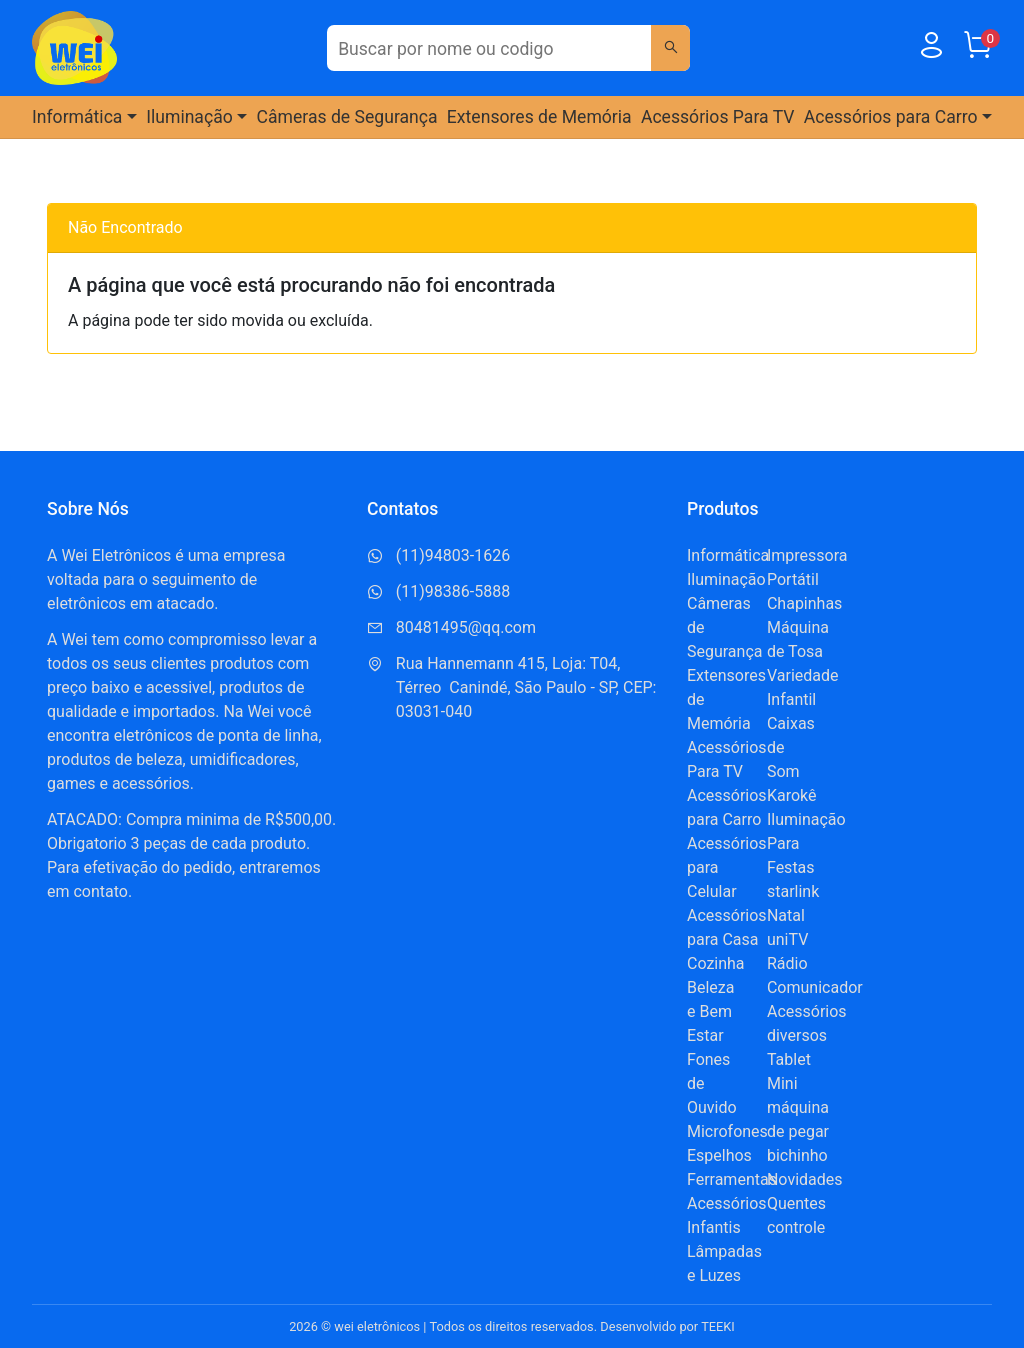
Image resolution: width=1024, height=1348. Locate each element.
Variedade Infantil (803, 687)
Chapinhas (804, 603)
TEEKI (718, 1326)
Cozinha (716, 963)
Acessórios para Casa (727, 927)
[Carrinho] (977, 49)
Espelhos (719, 1155)
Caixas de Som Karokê (792, 759)
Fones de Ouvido (712, 1083)
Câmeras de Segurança (347, 117)
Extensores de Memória (539, 117)
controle (796, 1227)
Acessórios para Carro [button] (891, 117)
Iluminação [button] (189, 117)
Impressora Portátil (807, 567)
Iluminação (726, 579)
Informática (728, 555)
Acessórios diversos (807, 1023)
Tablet (789, 1059)
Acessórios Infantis (727, 1215)
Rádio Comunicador (815, 975)
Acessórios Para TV (718, 117)
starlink (793, 891)
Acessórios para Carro (727, 807)
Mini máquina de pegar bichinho (798, 1119)
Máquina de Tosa (798, 639)
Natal (786, 915)
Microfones (727, 1131)
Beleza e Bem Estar (710, 1011)
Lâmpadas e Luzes (724, 1263)
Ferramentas (732, 1179)
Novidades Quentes (805, 1191)
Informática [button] (77, 117)
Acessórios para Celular (727, 867)
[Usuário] (931, 49)
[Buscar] (670, 48)
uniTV (787, 939)
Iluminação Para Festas (806, 843)
